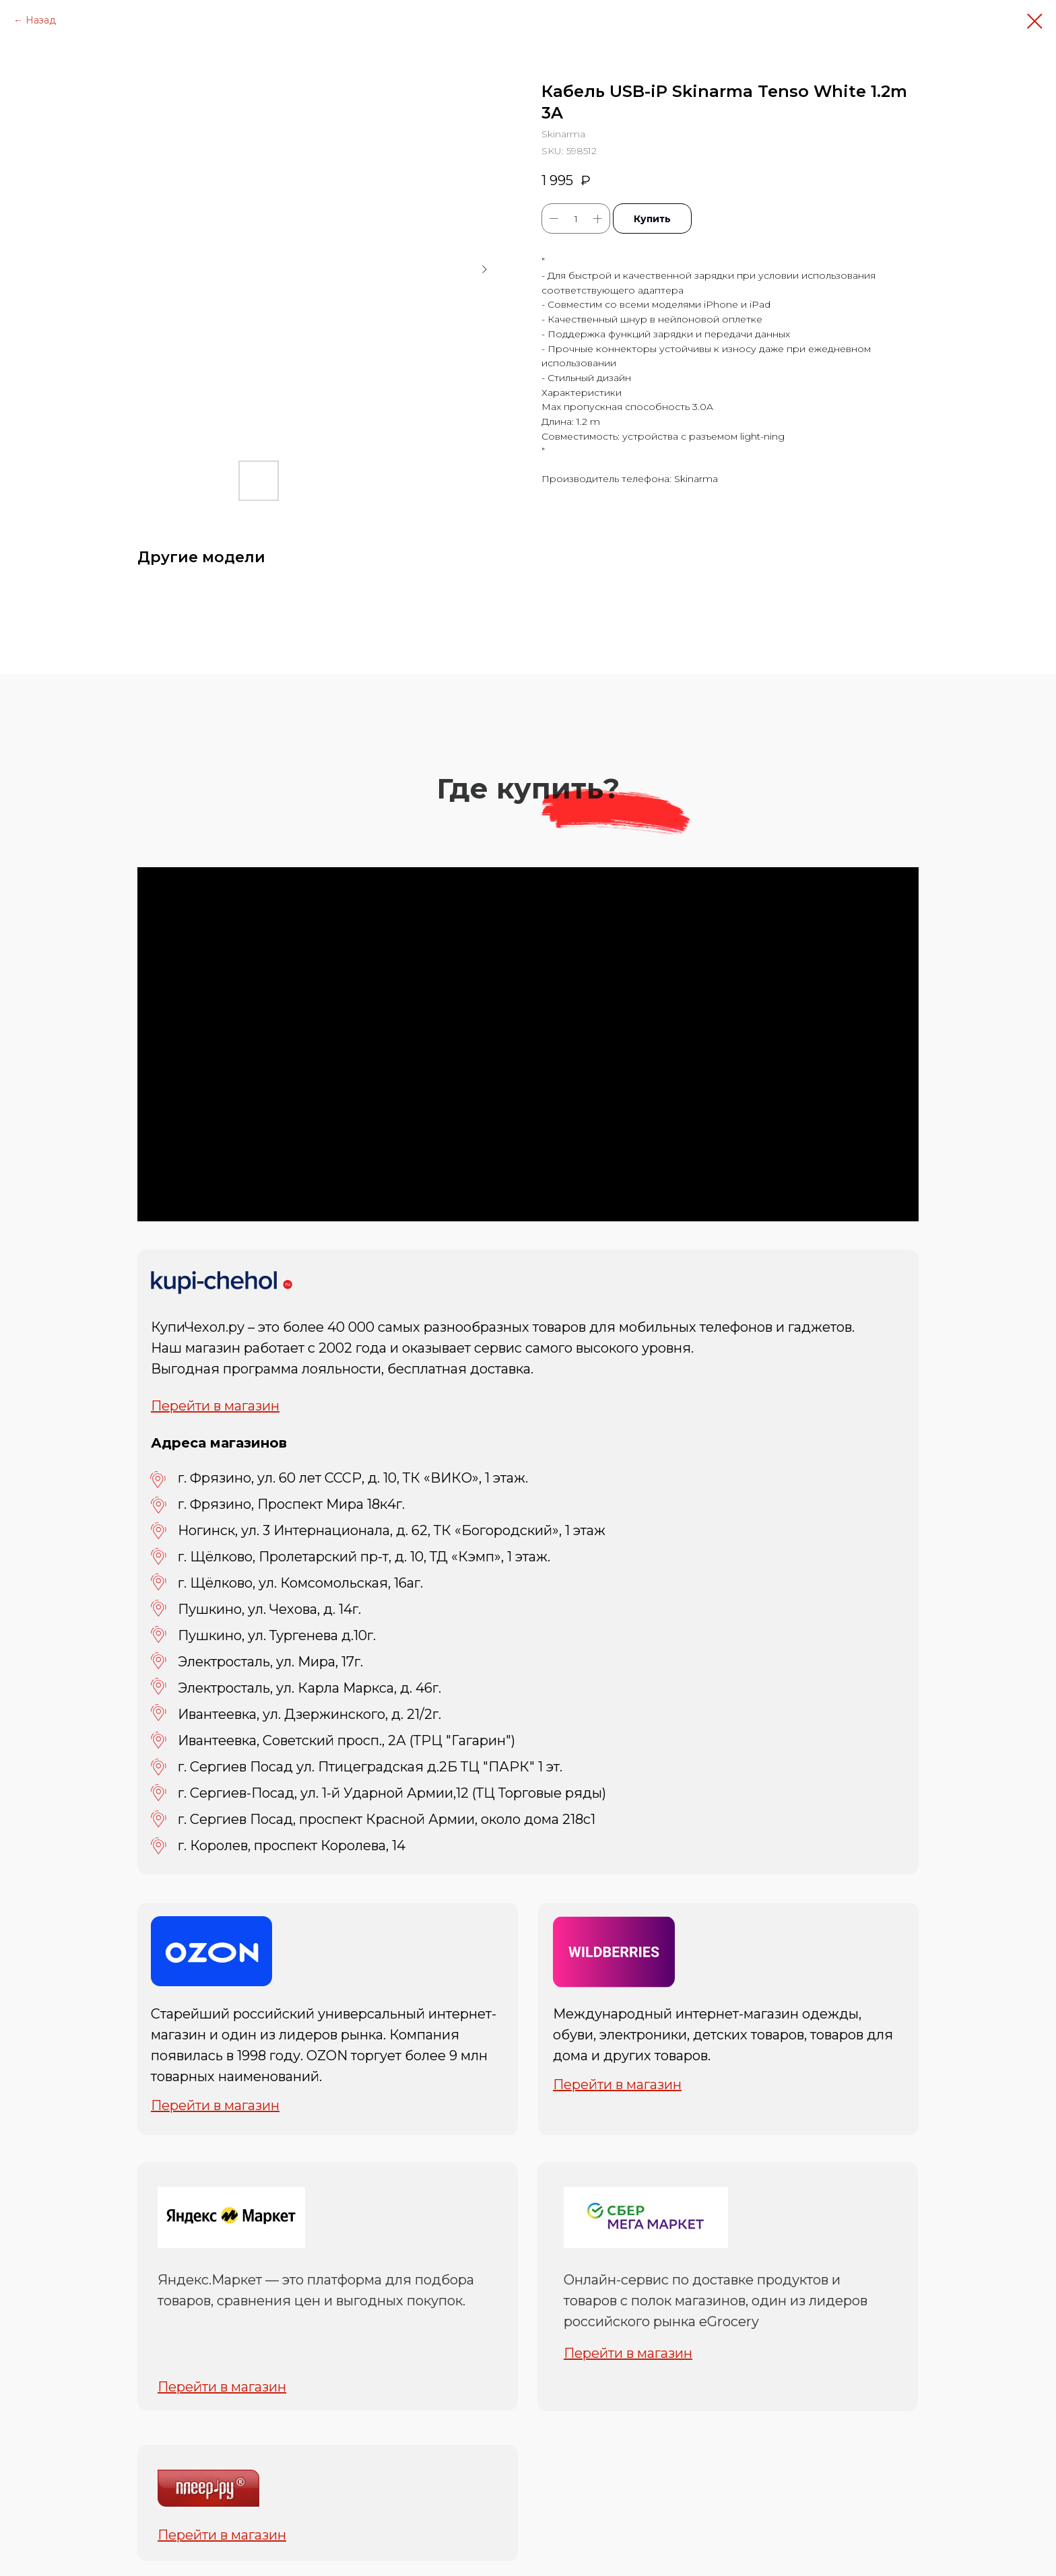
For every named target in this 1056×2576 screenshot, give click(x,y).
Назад (41, 20)
